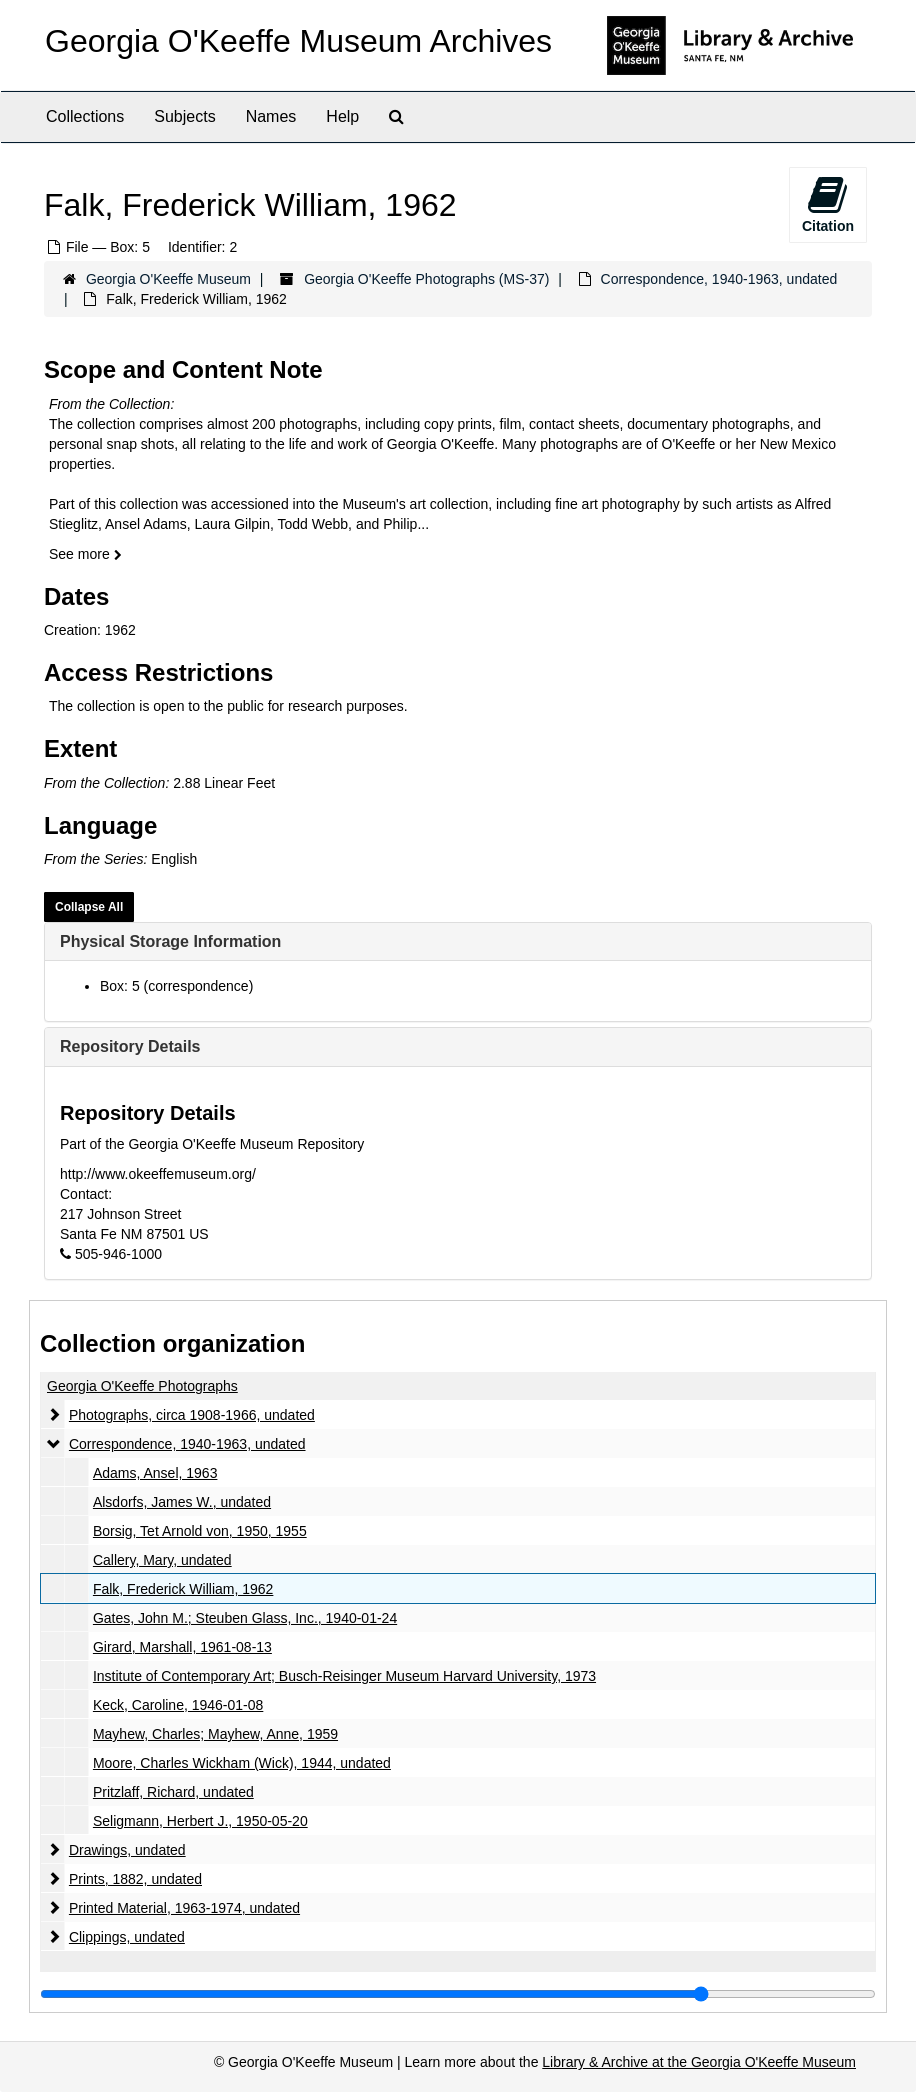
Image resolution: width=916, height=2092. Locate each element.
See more (85, 554)
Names (271, 116)
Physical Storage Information (170, 941)
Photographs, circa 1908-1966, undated (192, 1415)
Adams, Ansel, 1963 (155, 1473)
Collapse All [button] (89, 907)
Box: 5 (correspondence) (176, 986)
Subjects (184, 116)
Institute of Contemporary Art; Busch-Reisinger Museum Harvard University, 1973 (344, 1676)
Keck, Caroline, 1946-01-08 (178, 1705)
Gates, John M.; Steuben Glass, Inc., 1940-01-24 (245, 1618)
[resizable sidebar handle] (458, 1994)
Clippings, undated (127, 1937)
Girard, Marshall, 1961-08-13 (182, 1647)
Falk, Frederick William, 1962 (183, 1589)
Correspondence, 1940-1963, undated (719, 279)
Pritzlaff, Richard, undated (173, 1792)
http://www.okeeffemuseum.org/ (158, 1174)
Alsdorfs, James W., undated (182, 1502)
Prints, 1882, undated (135, 1879)
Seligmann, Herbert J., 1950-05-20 (200, 1821)
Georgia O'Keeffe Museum (168, 279)
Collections (85, 116)
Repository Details (130, 1046)
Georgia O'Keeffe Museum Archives (298, 41)
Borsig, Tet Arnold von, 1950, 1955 (200, 1531)
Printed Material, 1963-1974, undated (184, 1908)
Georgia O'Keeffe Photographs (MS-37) (426, 279)
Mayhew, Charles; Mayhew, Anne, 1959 (215, 1734)
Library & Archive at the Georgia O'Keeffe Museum (699, 2062)
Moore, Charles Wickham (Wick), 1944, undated (242, 1763)
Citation (828, 204)
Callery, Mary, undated (162, 1560)
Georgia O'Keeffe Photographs (142, 1386)
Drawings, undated (127, 1850)
